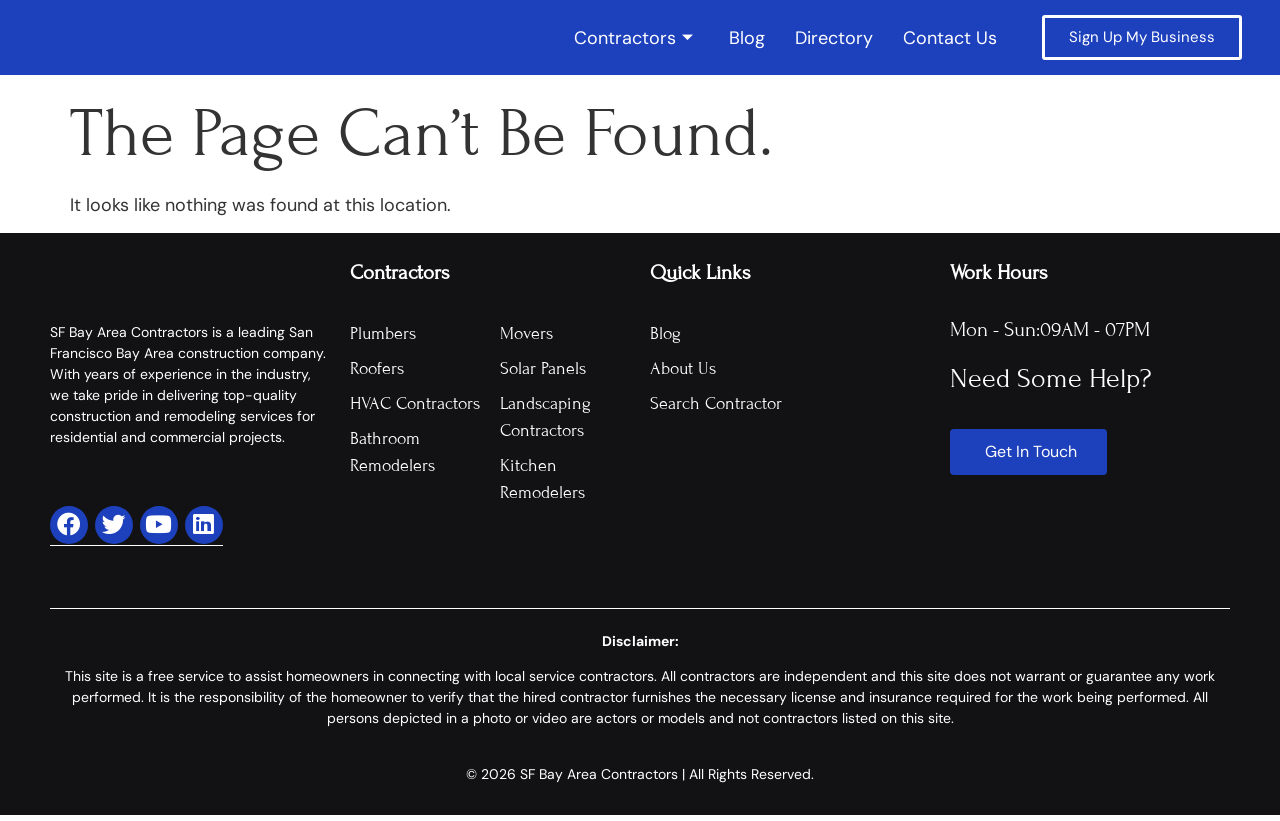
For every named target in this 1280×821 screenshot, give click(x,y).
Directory (834, 41)
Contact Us (950, 41)
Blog (747, 41)
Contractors (633, 41)
